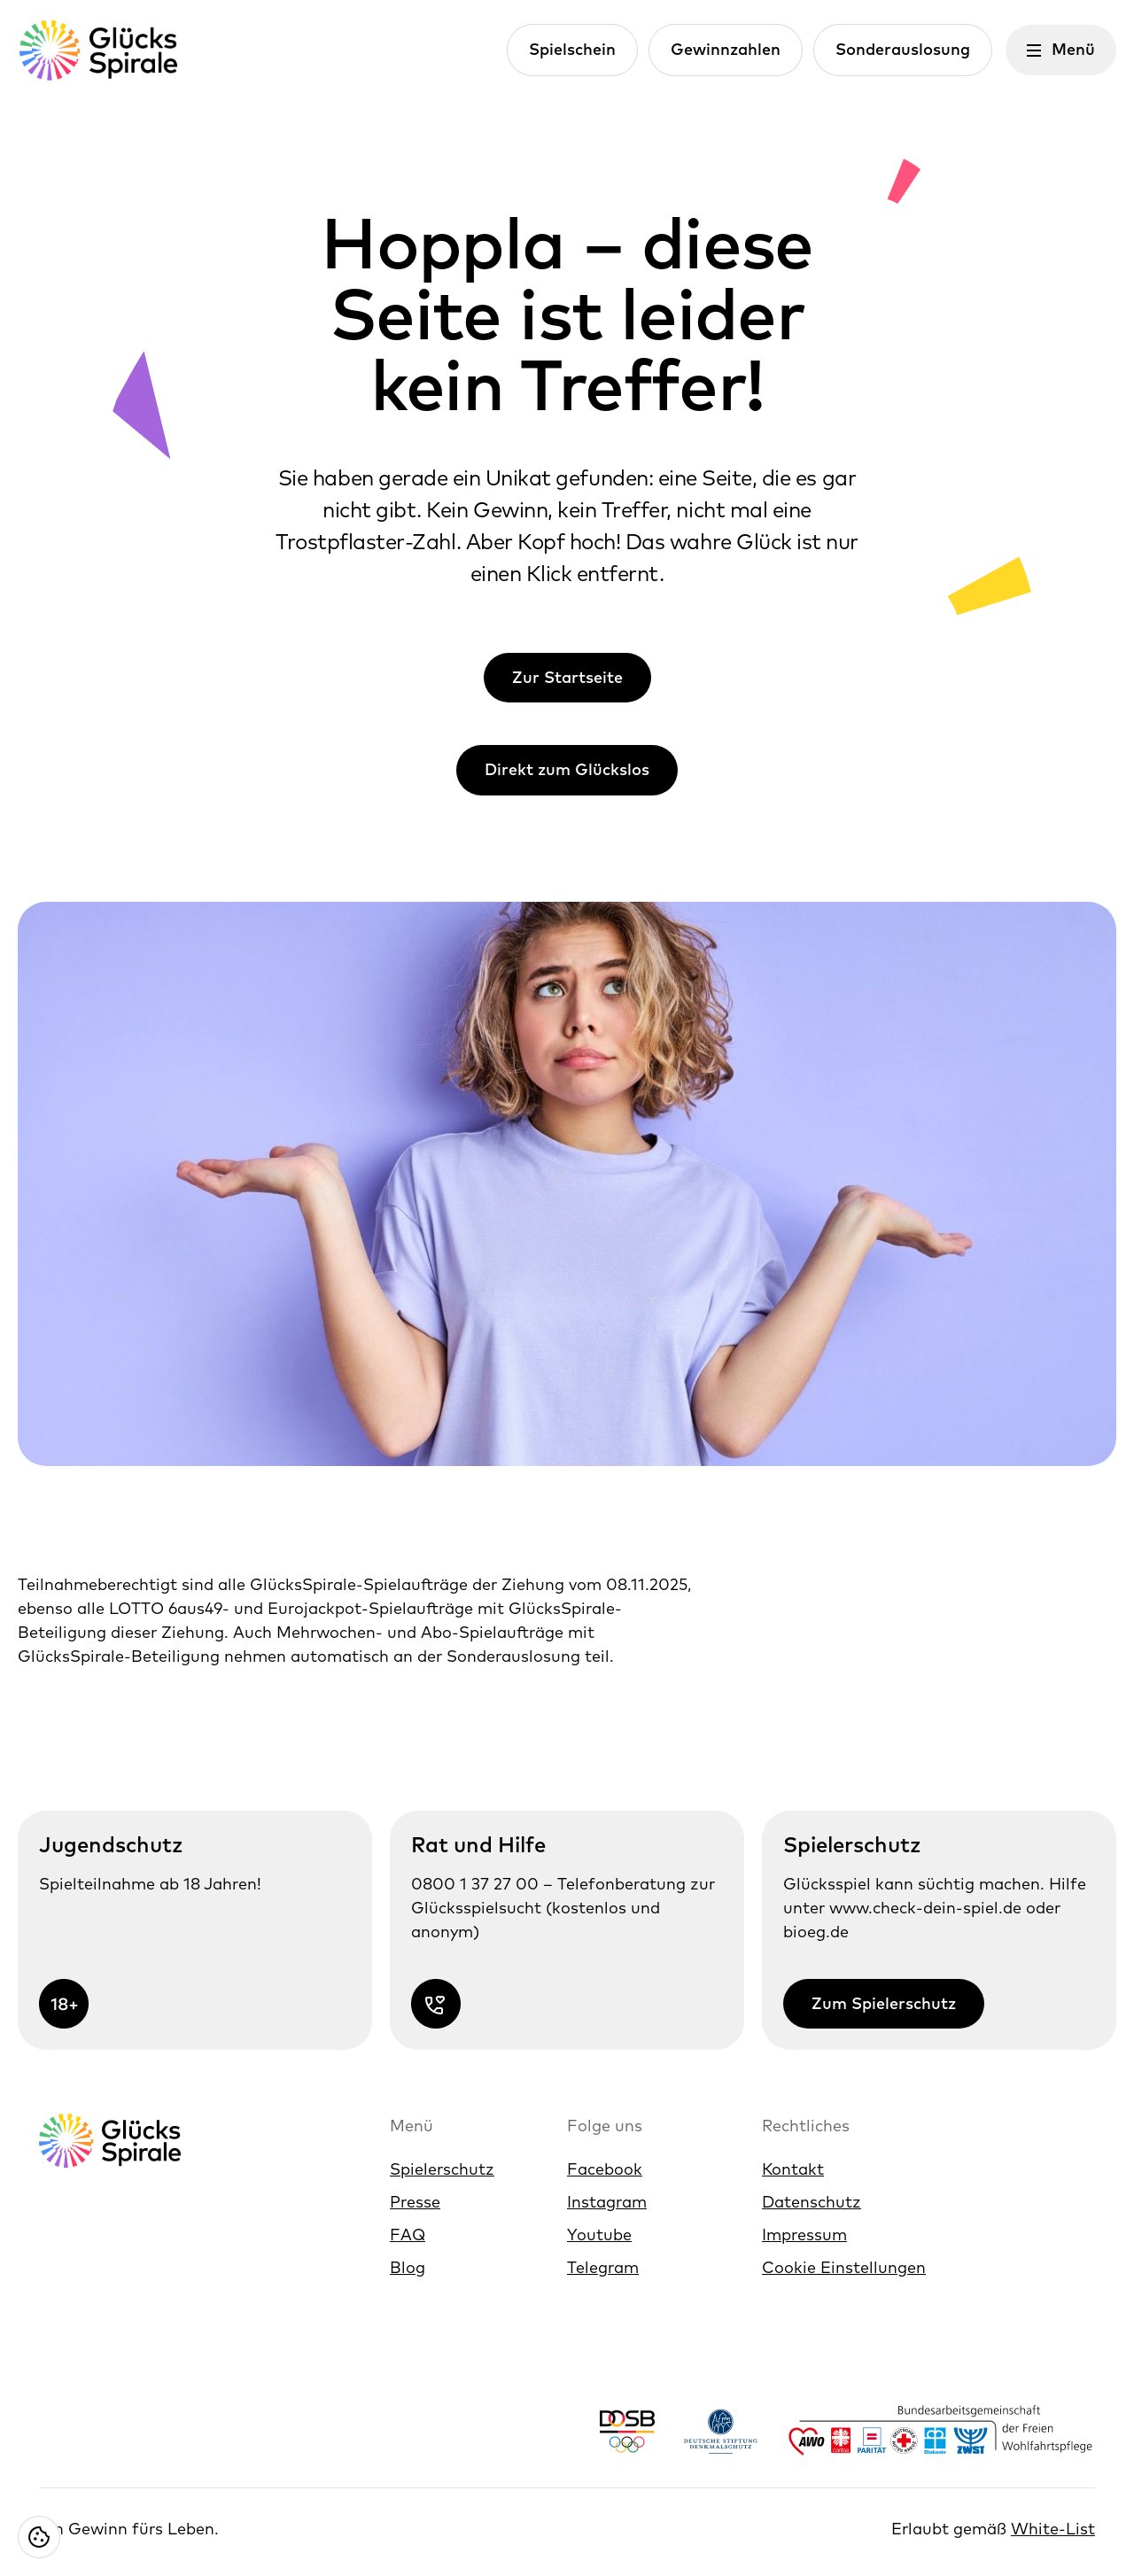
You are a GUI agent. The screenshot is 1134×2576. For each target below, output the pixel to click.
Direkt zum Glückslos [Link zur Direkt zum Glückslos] (567, 769)
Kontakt (793, 2169)
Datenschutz (811, 2202)
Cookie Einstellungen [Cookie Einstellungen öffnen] (844, 2267)
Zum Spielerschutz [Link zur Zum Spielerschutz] (884, 2003)
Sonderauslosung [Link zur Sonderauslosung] (902, 49)
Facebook (604, 2169)
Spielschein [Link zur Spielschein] (572, 49)
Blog (407, 2267)
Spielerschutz (442, 2169)
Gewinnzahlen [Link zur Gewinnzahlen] (726, 49)
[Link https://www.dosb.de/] (627, 2431)
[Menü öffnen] (1061, 49)
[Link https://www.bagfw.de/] (941, 2431)
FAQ (407, 2234)
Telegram (603, 2267)
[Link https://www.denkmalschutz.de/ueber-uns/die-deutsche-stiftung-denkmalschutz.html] (720, 2431)
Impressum (804, 2234)
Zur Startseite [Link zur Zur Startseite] (567, 677)
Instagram (607, 2202)
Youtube (599, 2234)
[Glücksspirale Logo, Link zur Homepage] (97, 50)
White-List (1053, 2528)
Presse (415, 2202)
